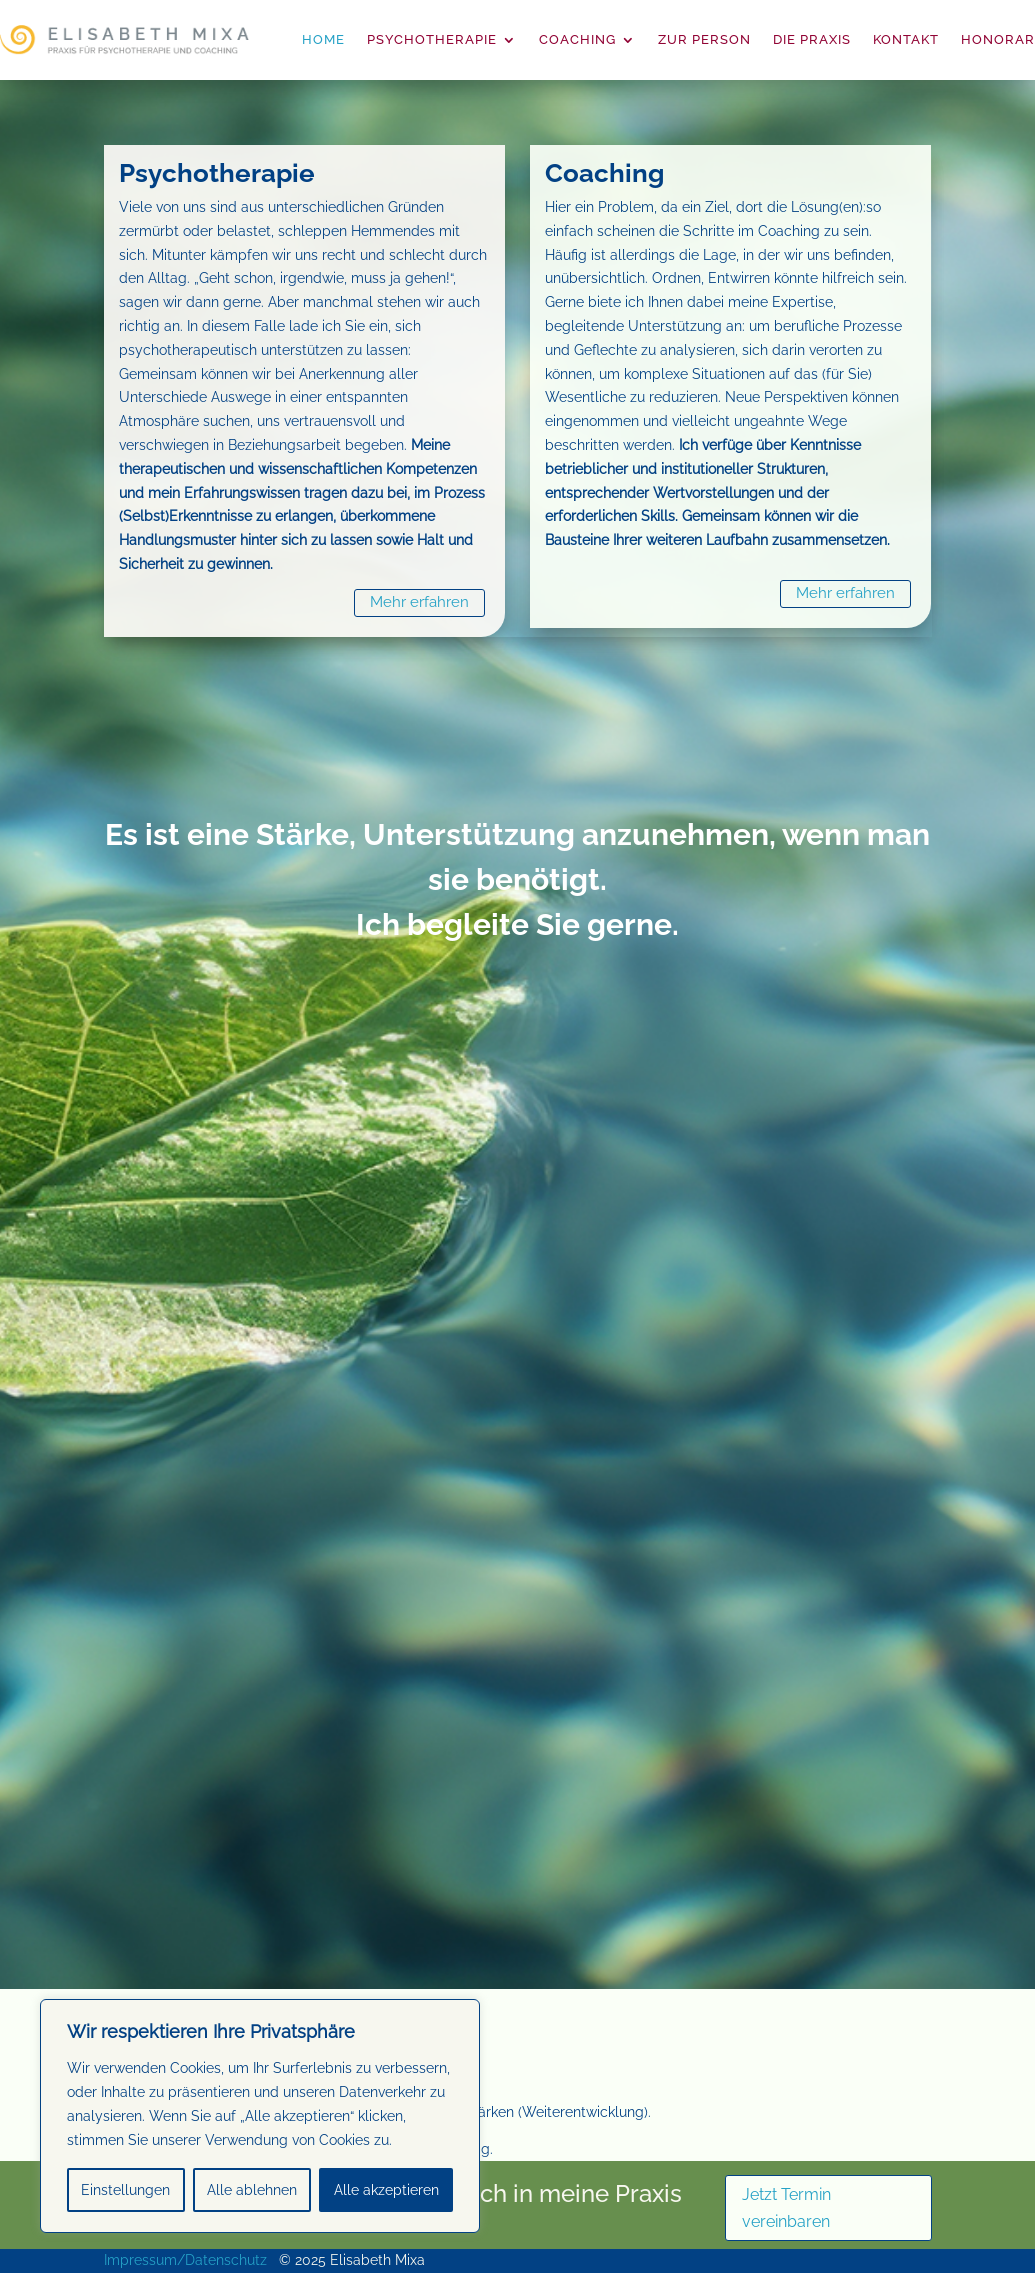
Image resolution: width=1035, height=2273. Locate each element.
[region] (260, 2116)
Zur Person (704, 39)
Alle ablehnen (252, 2190)
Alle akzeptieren (386, 2190)
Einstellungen (125, 2190)
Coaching (577, 39)
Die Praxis (812, 39)
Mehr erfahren (419, 602)
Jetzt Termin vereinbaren (786, 2208)
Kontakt (906, 39)
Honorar (998, 39)
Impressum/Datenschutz (185, 2260)
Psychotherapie (432, 39)
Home (323, 39)
